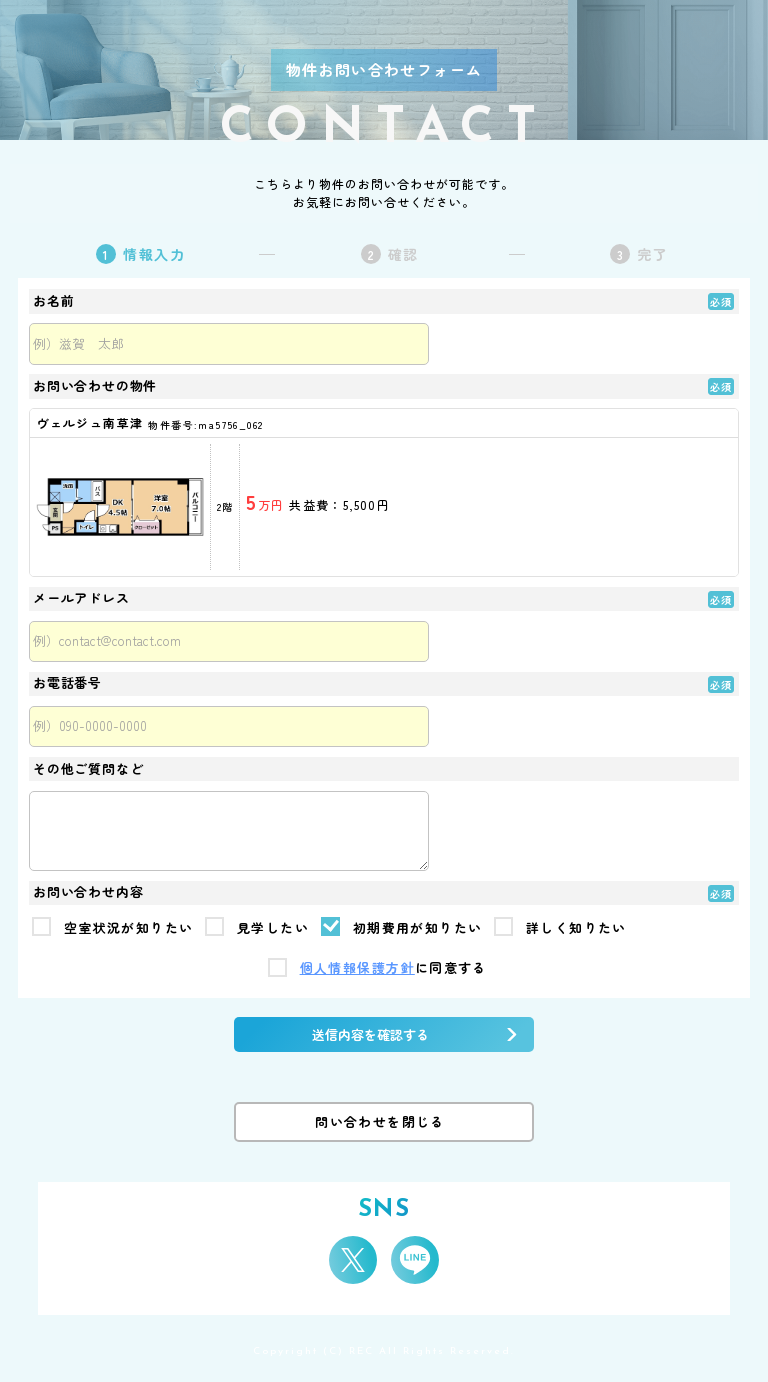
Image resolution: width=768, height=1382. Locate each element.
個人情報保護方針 (357, 968)
